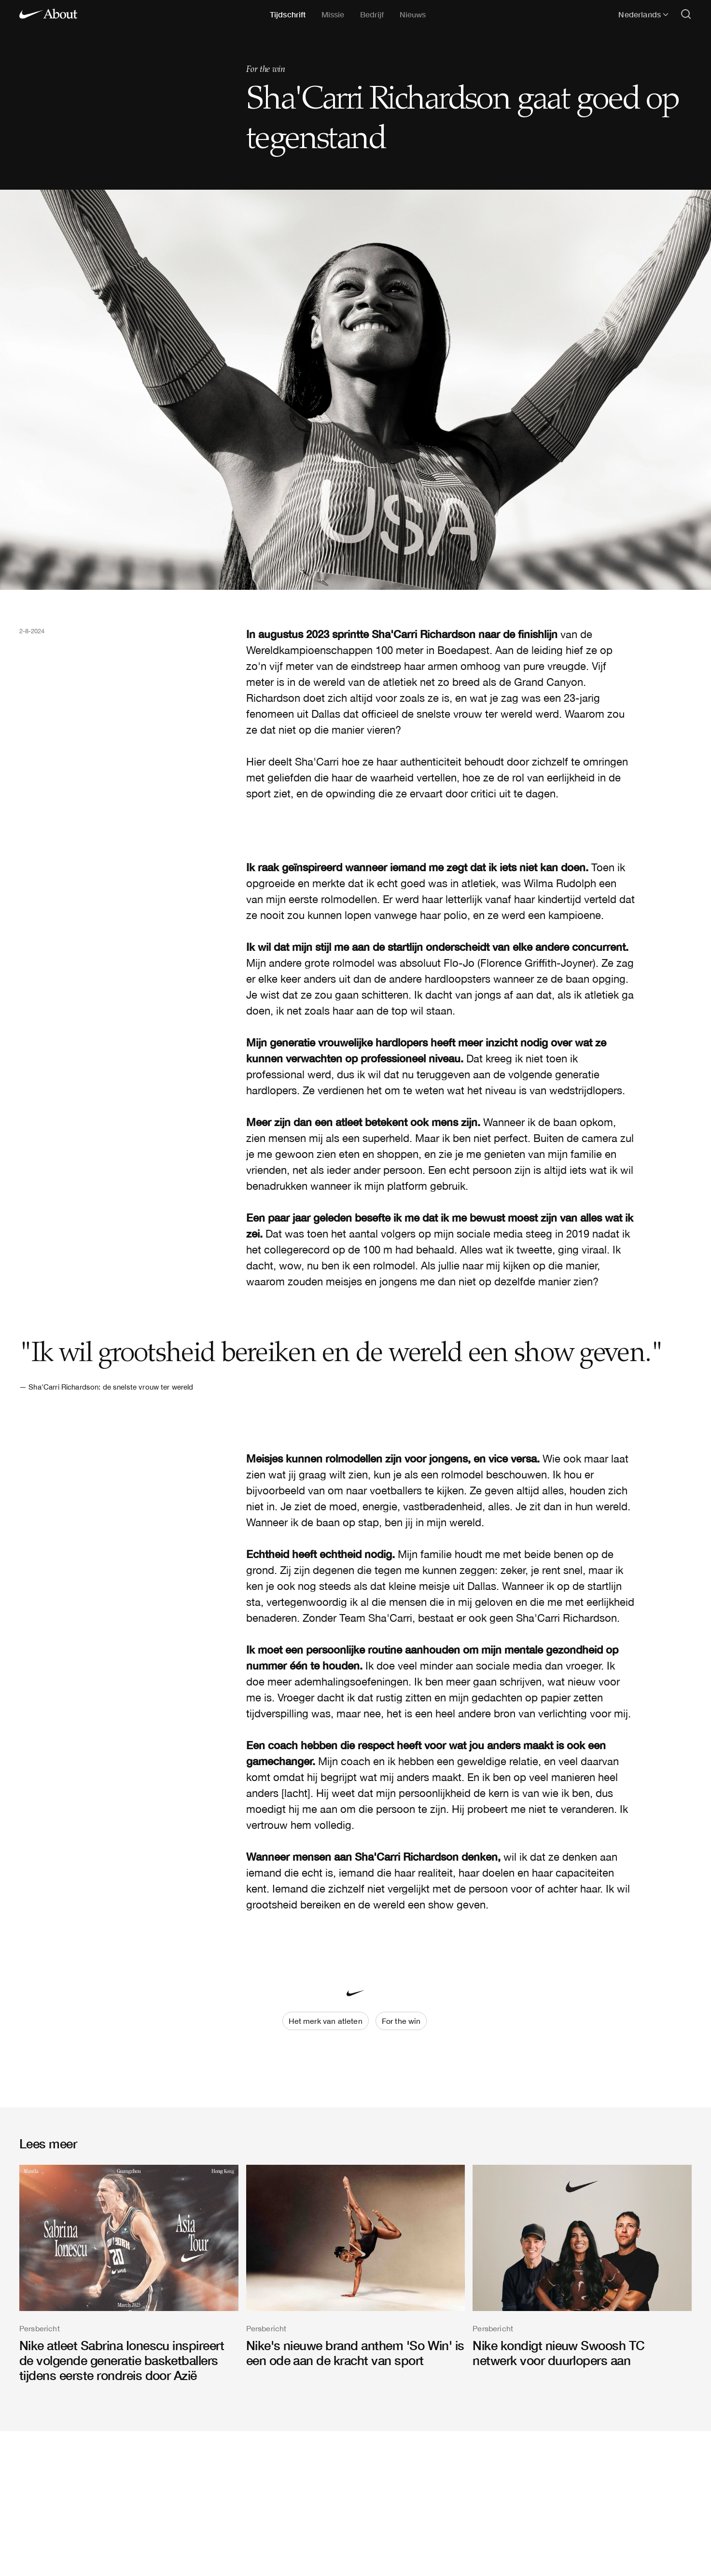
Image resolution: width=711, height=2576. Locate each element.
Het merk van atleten (325, 2021)
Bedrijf (372, 14)
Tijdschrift (288, 14)
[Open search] (686, 14)
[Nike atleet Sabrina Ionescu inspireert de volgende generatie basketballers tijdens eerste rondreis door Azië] (128, 2274)
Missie (333, 14)
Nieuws (413, 14)
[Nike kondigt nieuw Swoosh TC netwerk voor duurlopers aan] (582, 2266)
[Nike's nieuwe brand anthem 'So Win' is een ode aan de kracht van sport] (355, 2266)
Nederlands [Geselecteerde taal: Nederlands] (643, 14)
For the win (265, 70)
